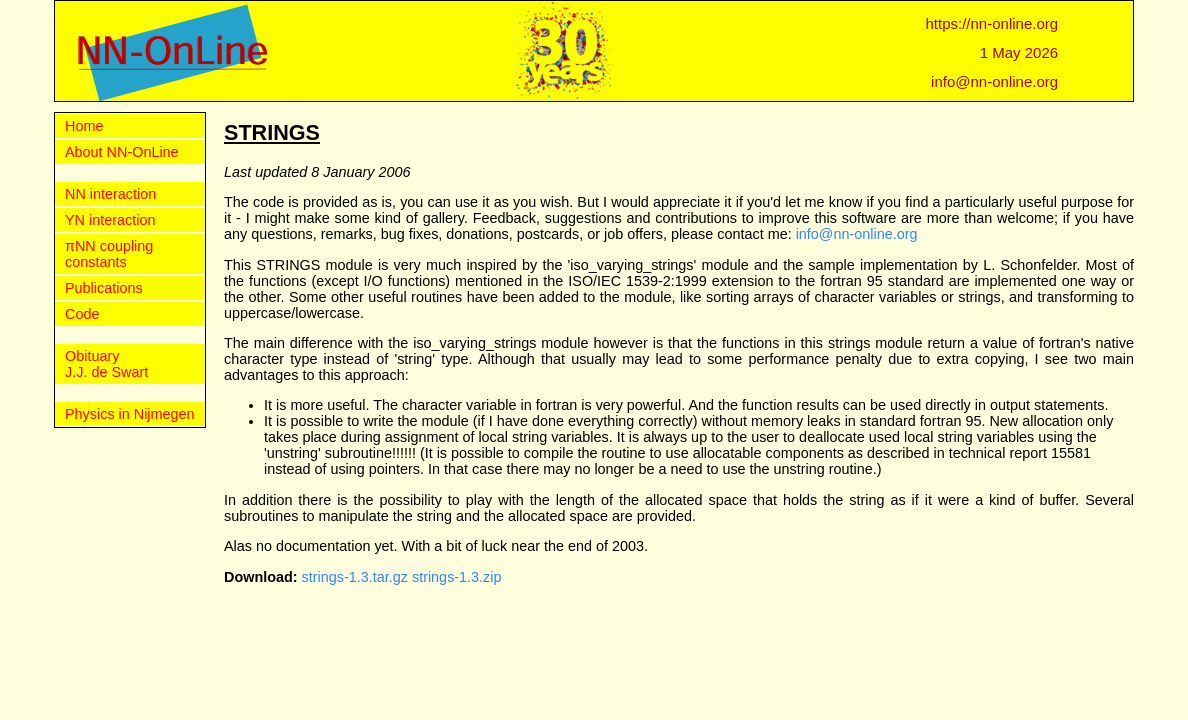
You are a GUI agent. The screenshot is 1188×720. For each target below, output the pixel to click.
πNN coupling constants (109, 254)
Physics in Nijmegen (130, 414)
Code (82, 314)
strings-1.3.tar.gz (355, 577)
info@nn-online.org (994, 81)
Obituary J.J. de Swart (106, 364)
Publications (104, 288)
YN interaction (110, 220)
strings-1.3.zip (457, 577)
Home (84, 126)
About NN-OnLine (122, 152)
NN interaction (110, 194)
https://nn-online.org (992, 23)
